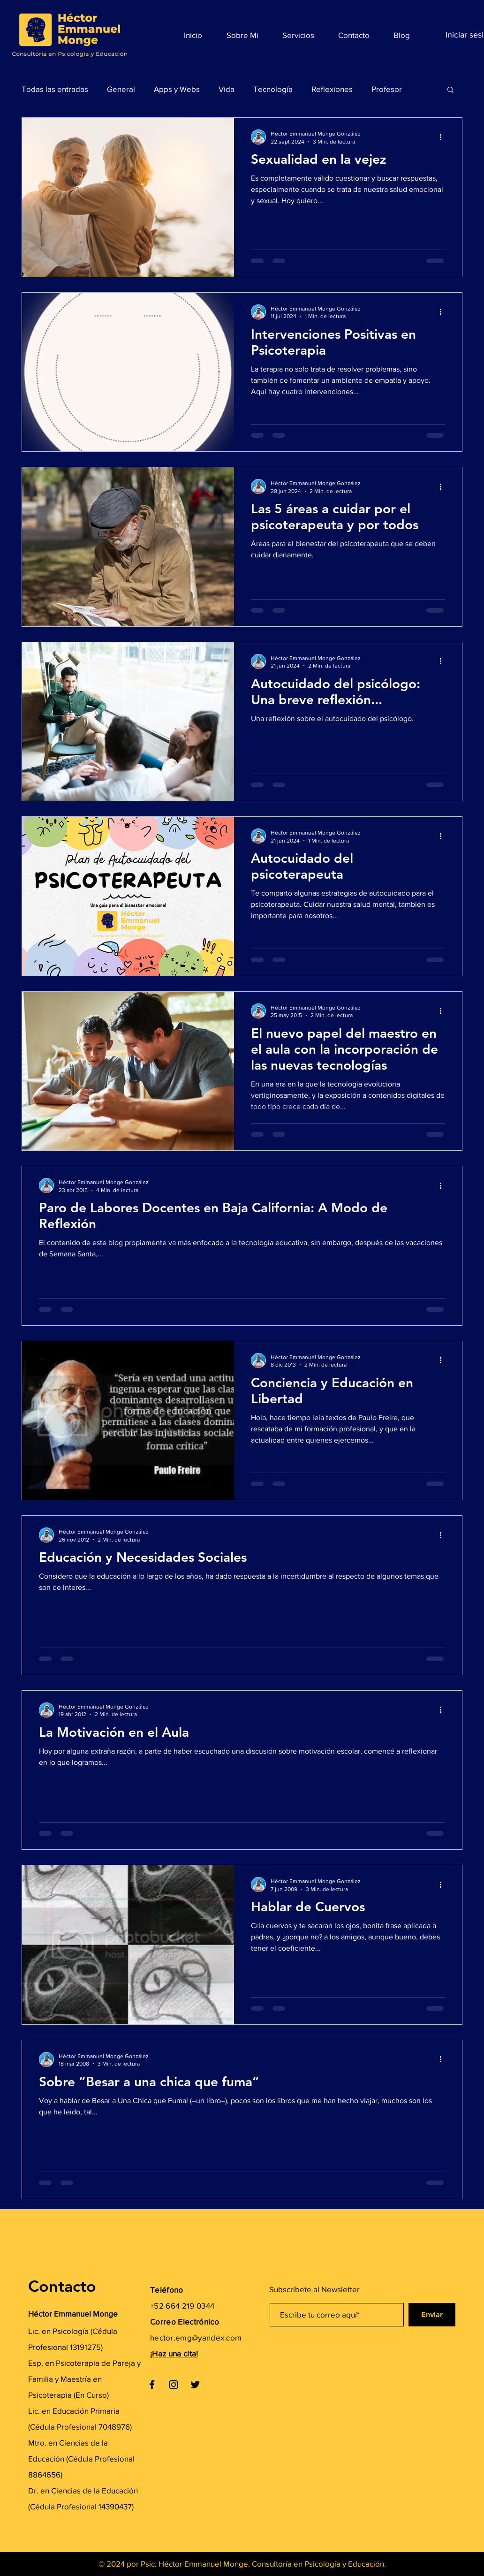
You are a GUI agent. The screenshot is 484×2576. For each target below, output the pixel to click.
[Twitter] (195, 2384)
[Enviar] (431, 2314)
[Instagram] (173, 2384)
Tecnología (273, 88)
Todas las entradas (55, 88)
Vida (226, 88)
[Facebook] (152, 2384)
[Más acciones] (443, 137)
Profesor (386, 88)
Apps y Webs (177, 88)
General (121, 88)
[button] (450, 90)
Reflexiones (332, 88)
